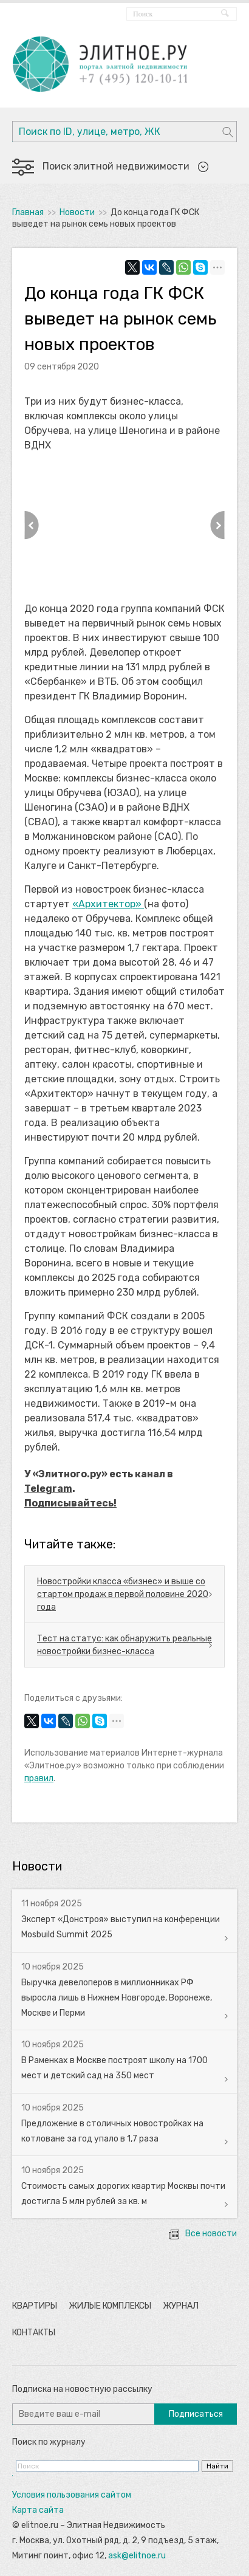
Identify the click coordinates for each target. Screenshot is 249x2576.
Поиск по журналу (49, 2442)
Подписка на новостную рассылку (82, 2389)
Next (217, 525)
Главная (28, 212)
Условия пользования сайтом (71, 2495)
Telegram (48, 1488)
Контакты (33, 2332)
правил (38, 1778)
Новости (77, 212)
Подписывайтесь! (70, 1503)
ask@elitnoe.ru (137, 2555)
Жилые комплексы (110, 2306)
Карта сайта (38, 2510)
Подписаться (196, 2414)
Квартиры (34, 2306)
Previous (31, 525)
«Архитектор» (108, 904)
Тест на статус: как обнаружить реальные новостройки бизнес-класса (124, 1645)
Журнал (181, 2306)
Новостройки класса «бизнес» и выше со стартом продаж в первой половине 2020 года (122, 1594)
